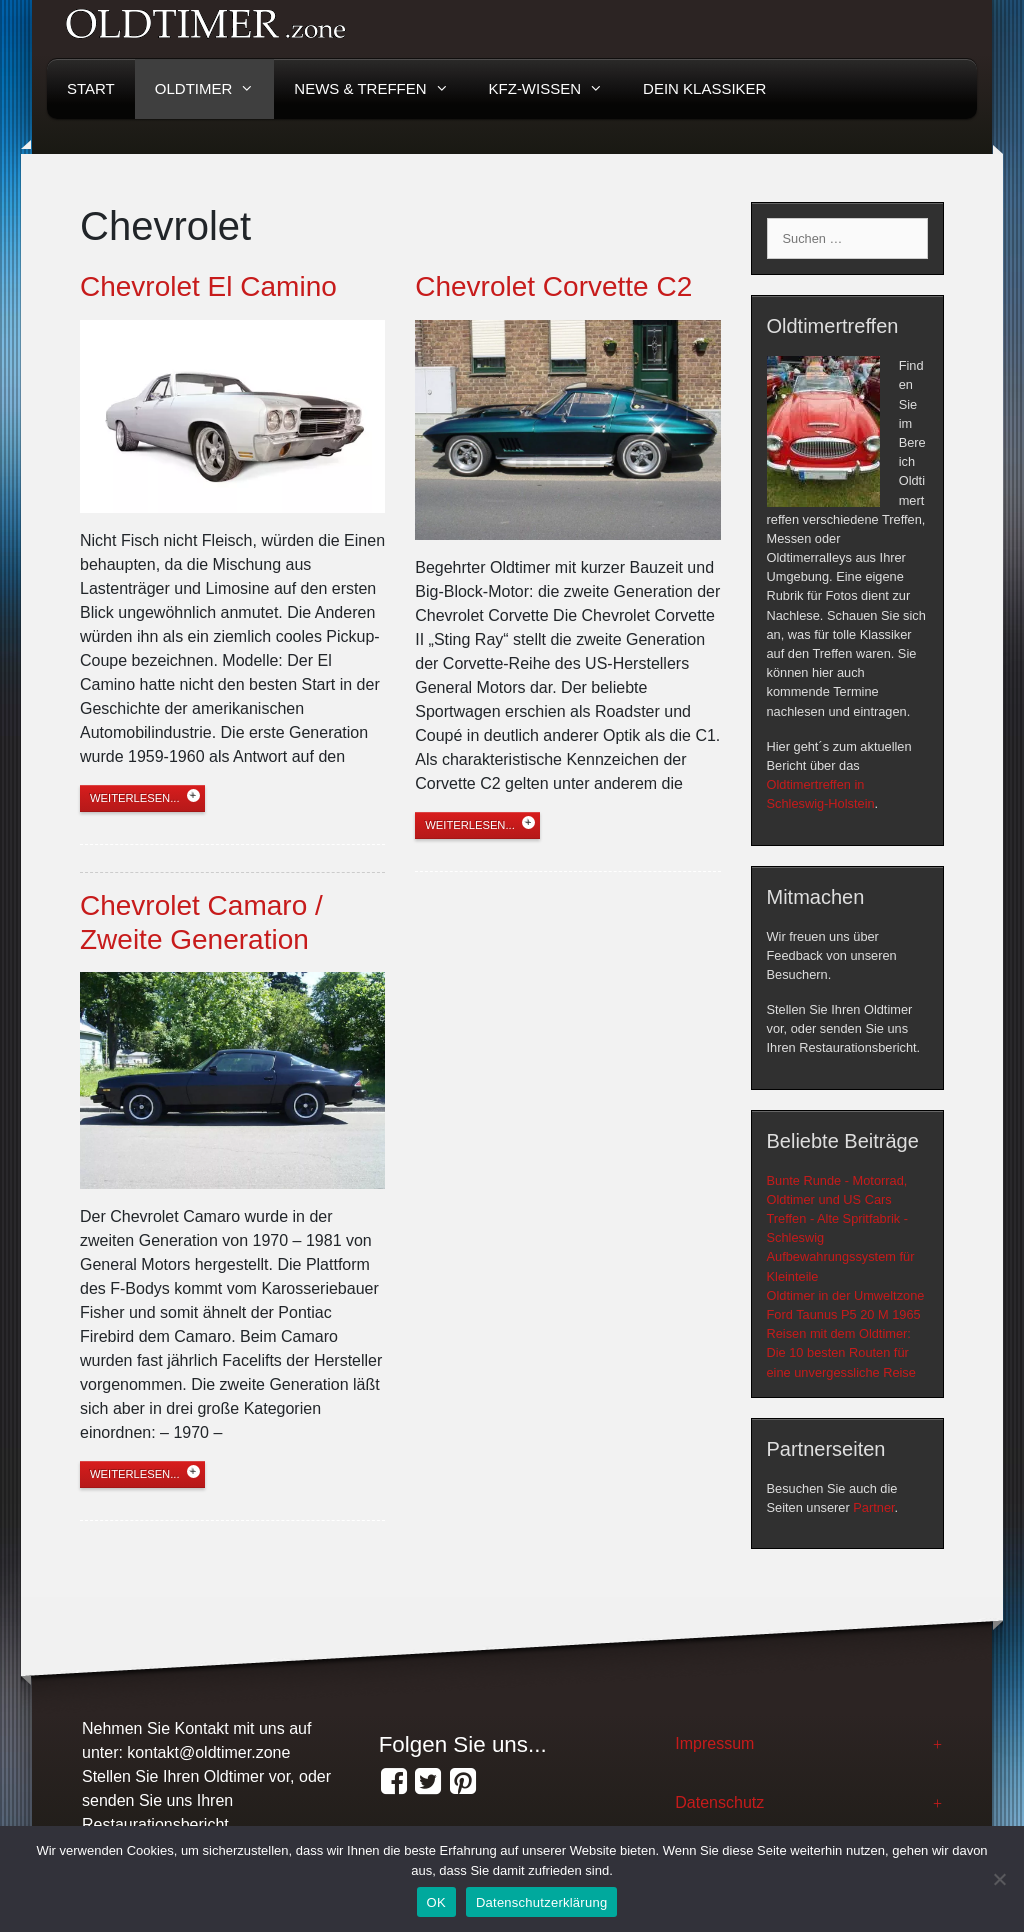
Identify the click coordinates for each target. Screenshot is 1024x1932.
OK (436, 1902)
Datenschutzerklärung (541, 1902)
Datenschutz (719, 1802)
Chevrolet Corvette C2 (553, 286)
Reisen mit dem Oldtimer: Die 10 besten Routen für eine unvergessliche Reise (841, 1352)
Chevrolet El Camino (208, 286)
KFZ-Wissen (556, 89)
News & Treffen (381, 89)
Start (91, 88)
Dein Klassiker (704, 88)
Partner (873, 1507)
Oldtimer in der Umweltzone (846, 1295)
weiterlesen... (135, 798)
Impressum (714, 1743)
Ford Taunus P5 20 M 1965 (844, 1314)
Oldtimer (215, 89)
